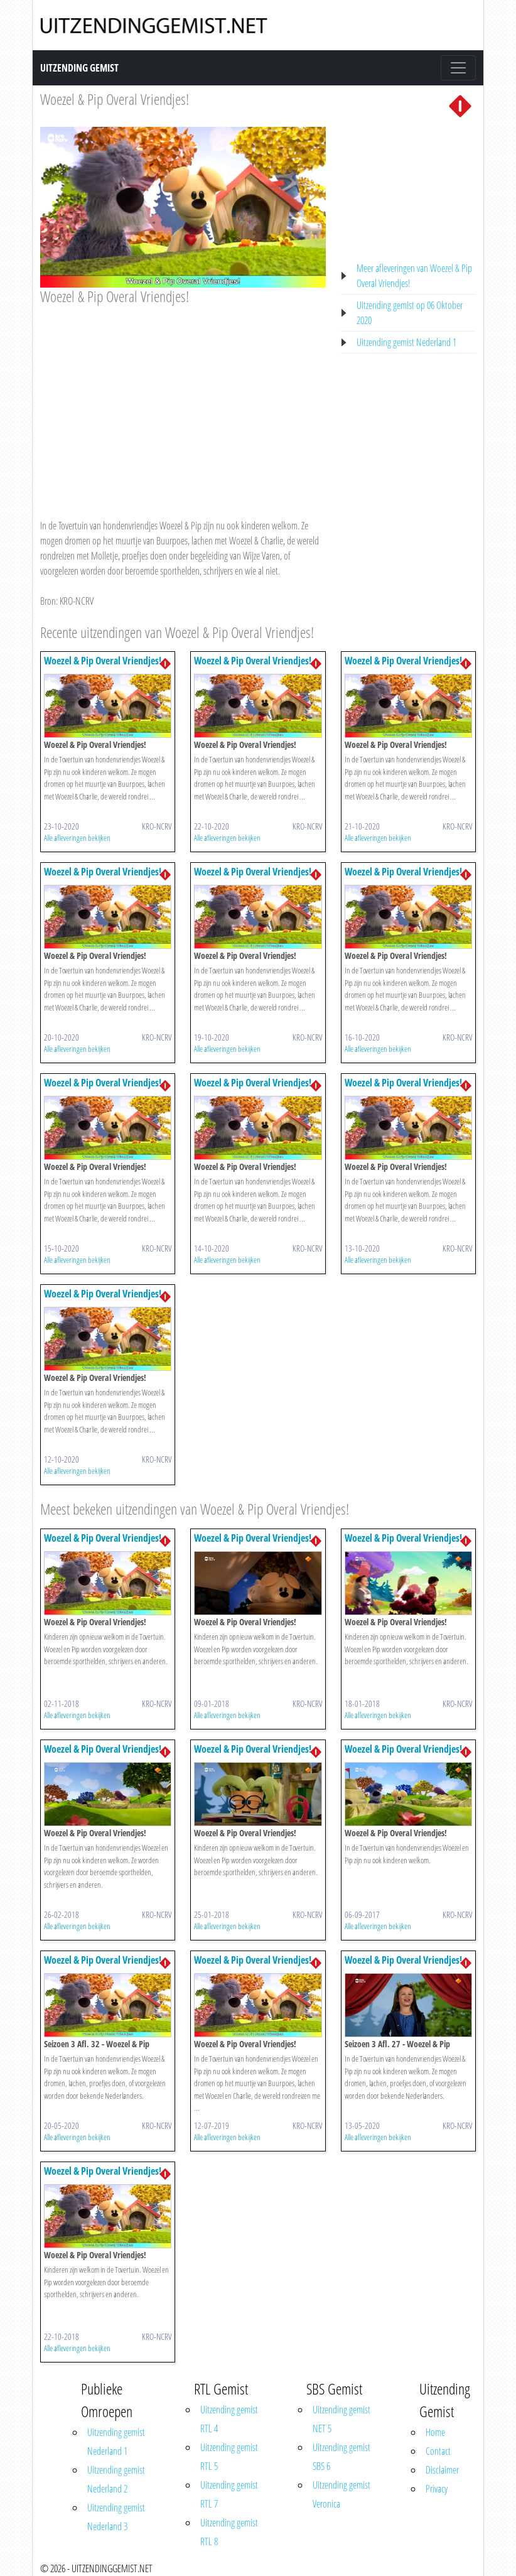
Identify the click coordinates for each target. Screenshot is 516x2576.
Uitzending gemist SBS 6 (341, 2456)
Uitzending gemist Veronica (341, 2494)
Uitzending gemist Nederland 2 (116, 2479)
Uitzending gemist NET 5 (341, 2419)
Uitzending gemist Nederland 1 (406, 342)
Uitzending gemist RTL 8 (229, 2532)
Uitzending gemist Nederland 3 (116, 2517)
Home (435, 2432)
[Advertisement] (183, 400)
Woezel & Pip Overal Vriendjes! (114, 99)
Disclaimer (442, 2470)
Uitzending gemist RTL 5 (229, 2456)
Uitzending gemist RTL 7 (229, 2494)
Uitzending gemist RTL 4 (229, 2419)
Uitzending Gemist (79, 68)
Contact (438, 2451)
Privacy (437, 2489)
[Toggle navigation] (458, 67)
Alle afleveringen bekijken (77, 837)
